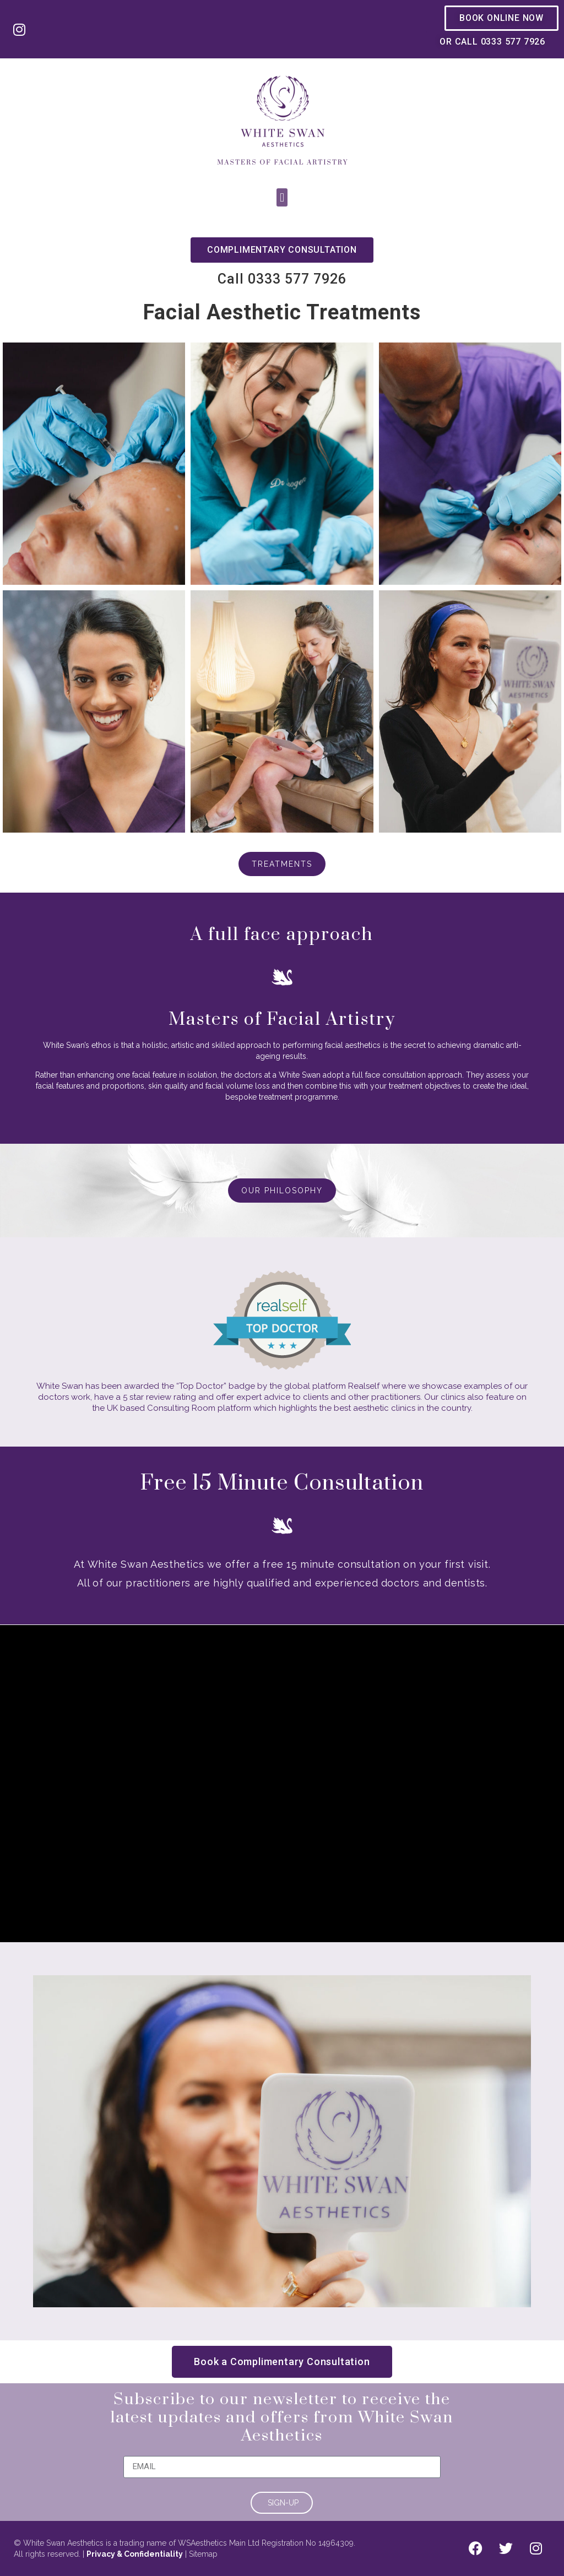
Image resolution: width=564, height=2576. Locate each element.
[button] (281, 197)
